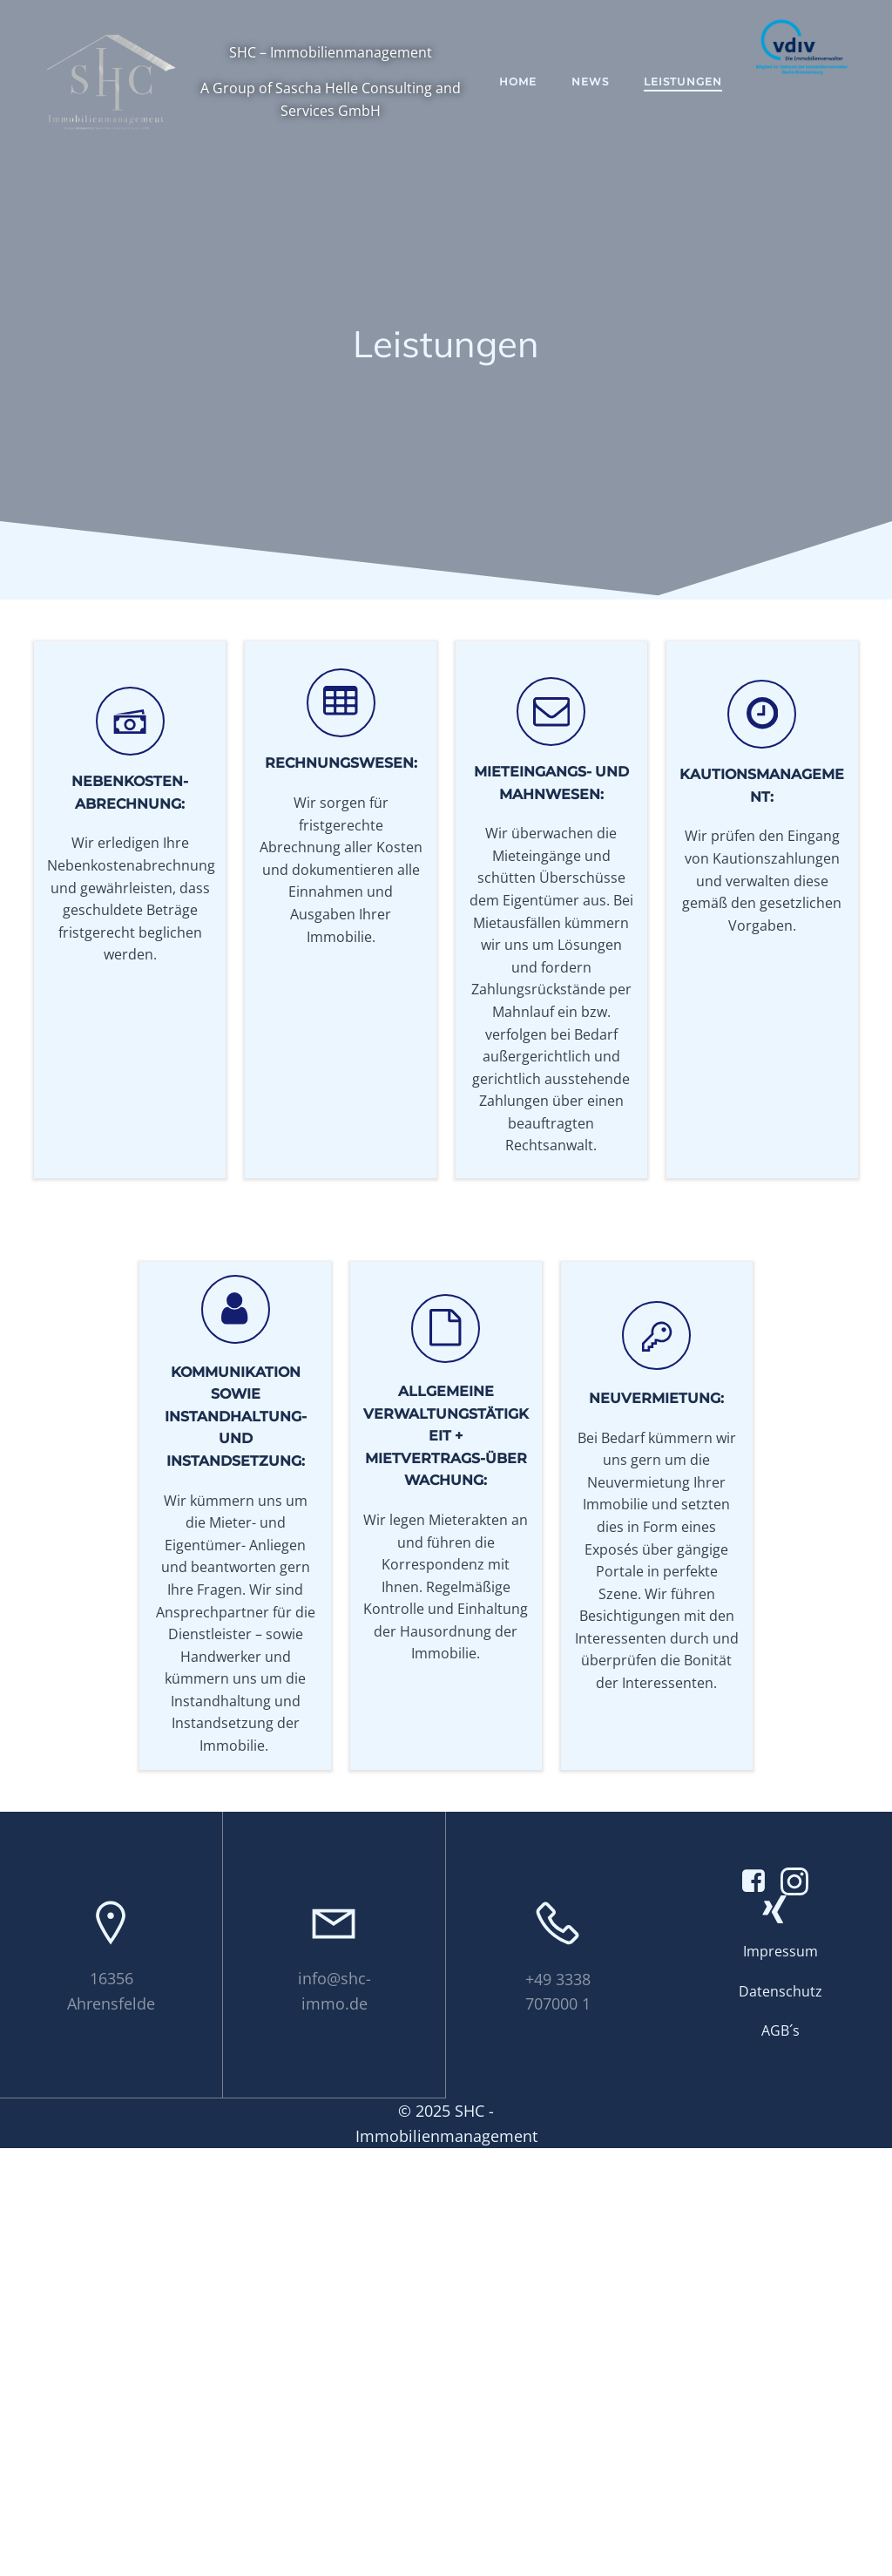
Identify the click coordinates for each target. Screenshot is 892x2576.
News (601, 88)
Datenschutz (780, 2418)
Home (529, 88)
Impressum (780, 2378)
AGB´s (780, 2457)
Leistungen (694, 88)
